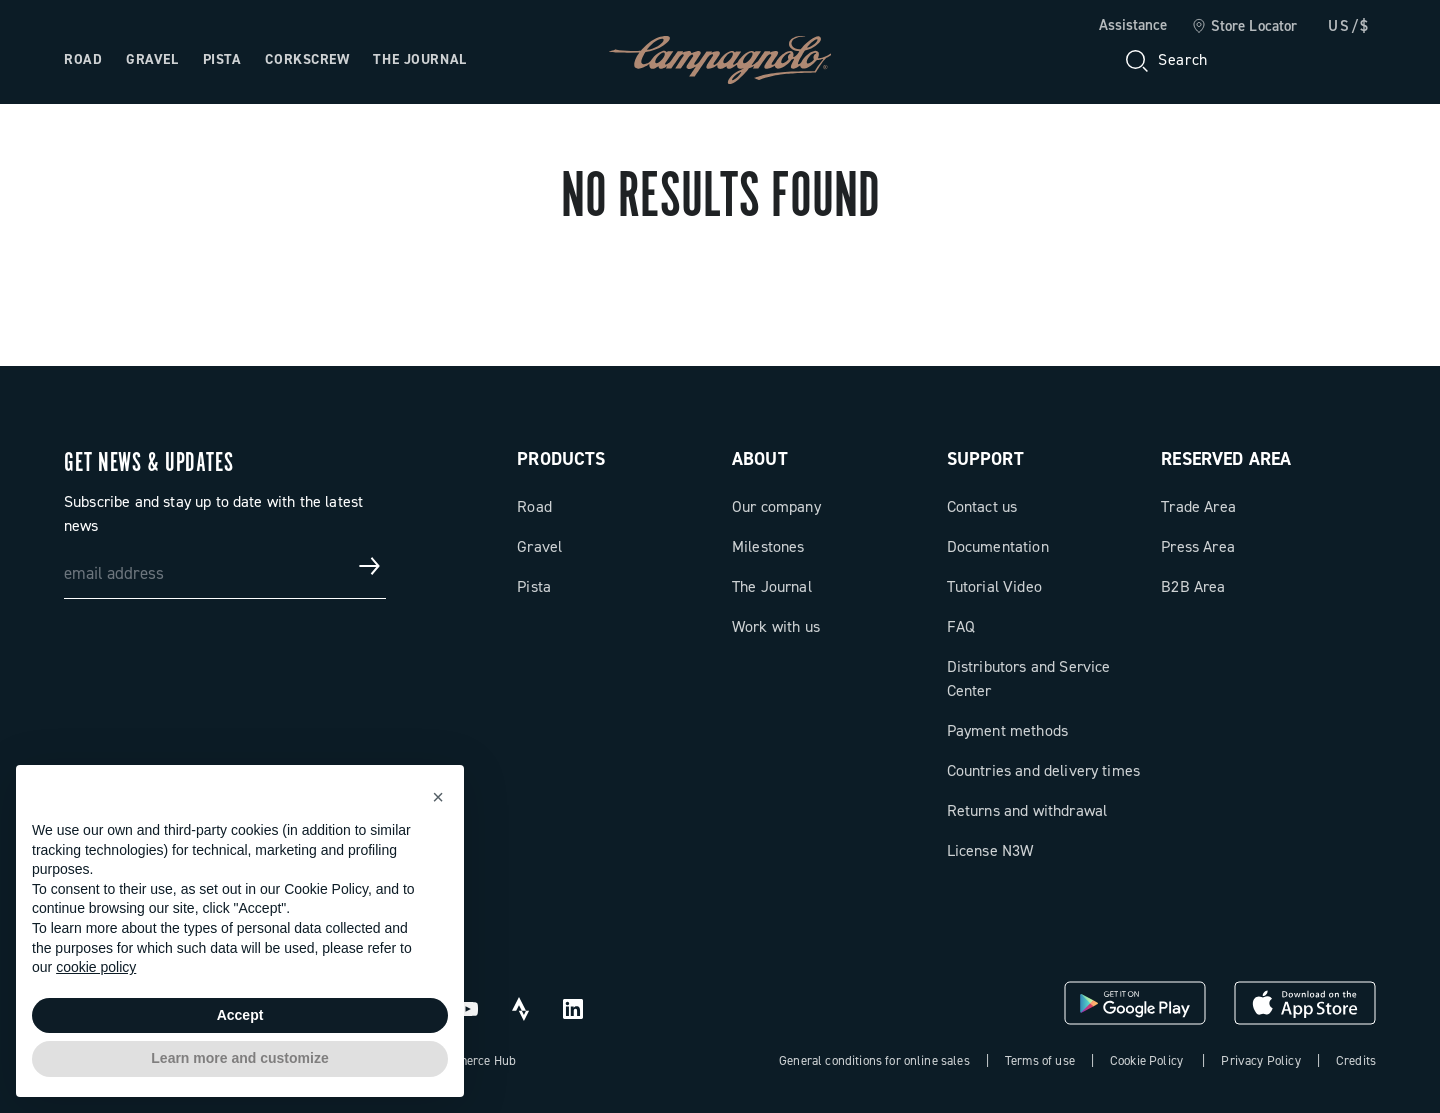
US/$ (1349, 26)
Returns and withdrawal (1027, 810)
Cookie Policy (1146, 1060)
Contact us (982, 506)
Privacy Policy (1260, 1060)
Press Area (1198, 546)
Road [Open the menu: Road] (83, 59)
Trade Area (1198, 506)
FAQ (961, 626)
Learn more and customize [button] (239, 1058)
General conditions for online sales (874, 1060)
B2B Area (1193, 586)
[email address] (225, 566)
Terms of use (1040, 1060)
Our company (776, 506)
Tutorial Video (994, 586)
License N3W (990, 850)
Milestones (768, 546)
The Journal (772, 586)
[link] (1244, 27)
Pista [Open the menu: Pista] (222, 59)
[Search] (1165, 60)
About (760, 459)
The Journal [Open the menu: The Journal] (419, 59)
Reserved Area (1226, 459)
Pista (534, 586)
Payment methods (1007, 730)
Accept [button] (240, 1015)
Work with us (776, 626)
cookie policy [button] (96, 967)
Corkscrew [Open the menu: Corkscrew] (307, 59)
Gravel (539, 546)
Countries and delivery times (1043, 770)
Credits (1356, 1060)
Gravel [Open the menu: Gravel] (152, 59)
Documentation (998, 546)
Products (561, 459)
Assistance (1133, 25)
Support (985, 459)
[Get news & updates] (370, 566)
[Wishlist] (1264, 60)
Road (534, 506)
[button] (438, 797)
